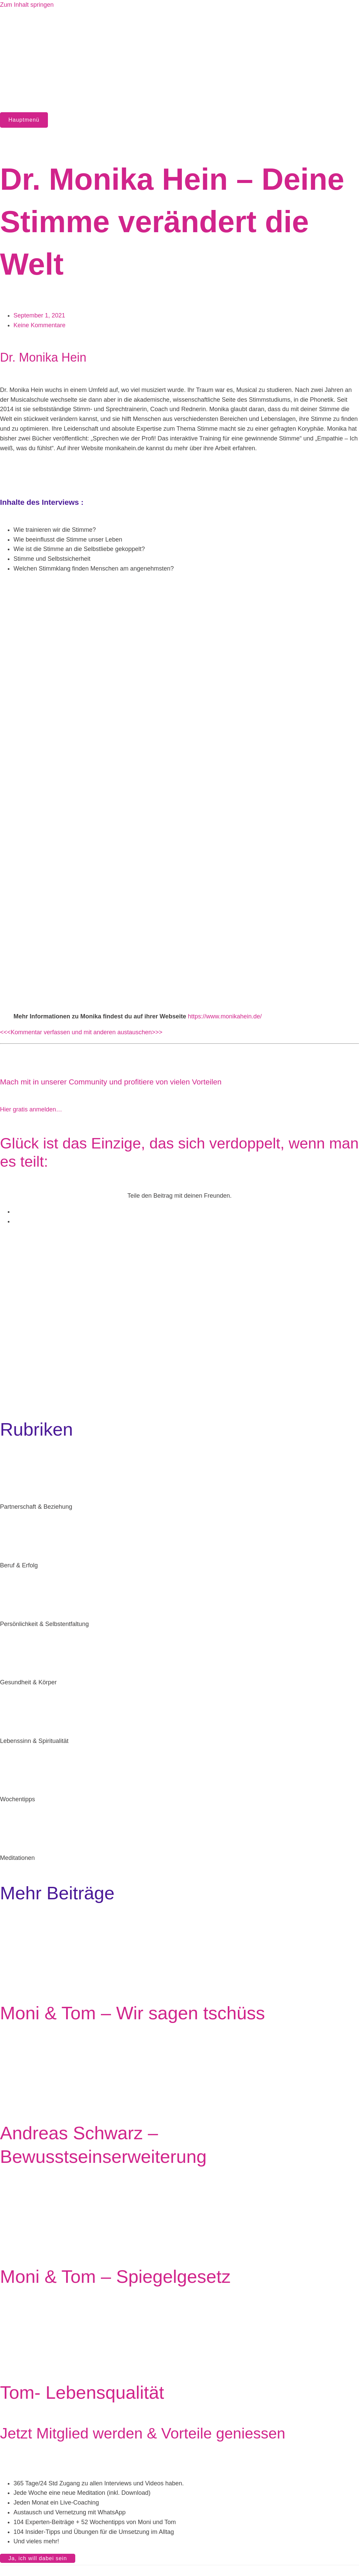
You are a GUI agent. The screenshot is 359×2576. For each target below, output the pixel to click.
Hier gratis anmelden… (31, 1109)
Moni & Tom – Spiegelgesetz (115, 2276)
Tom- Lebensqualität (82, 2392)
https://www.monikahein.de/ (225, 1016)
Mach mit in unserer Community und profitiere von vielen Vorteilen (111, 1082)
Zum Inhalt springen (27, 4)
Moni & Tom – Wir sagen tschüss (132, 2013)
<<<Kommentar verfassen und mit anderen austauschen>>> (81, 1032)
